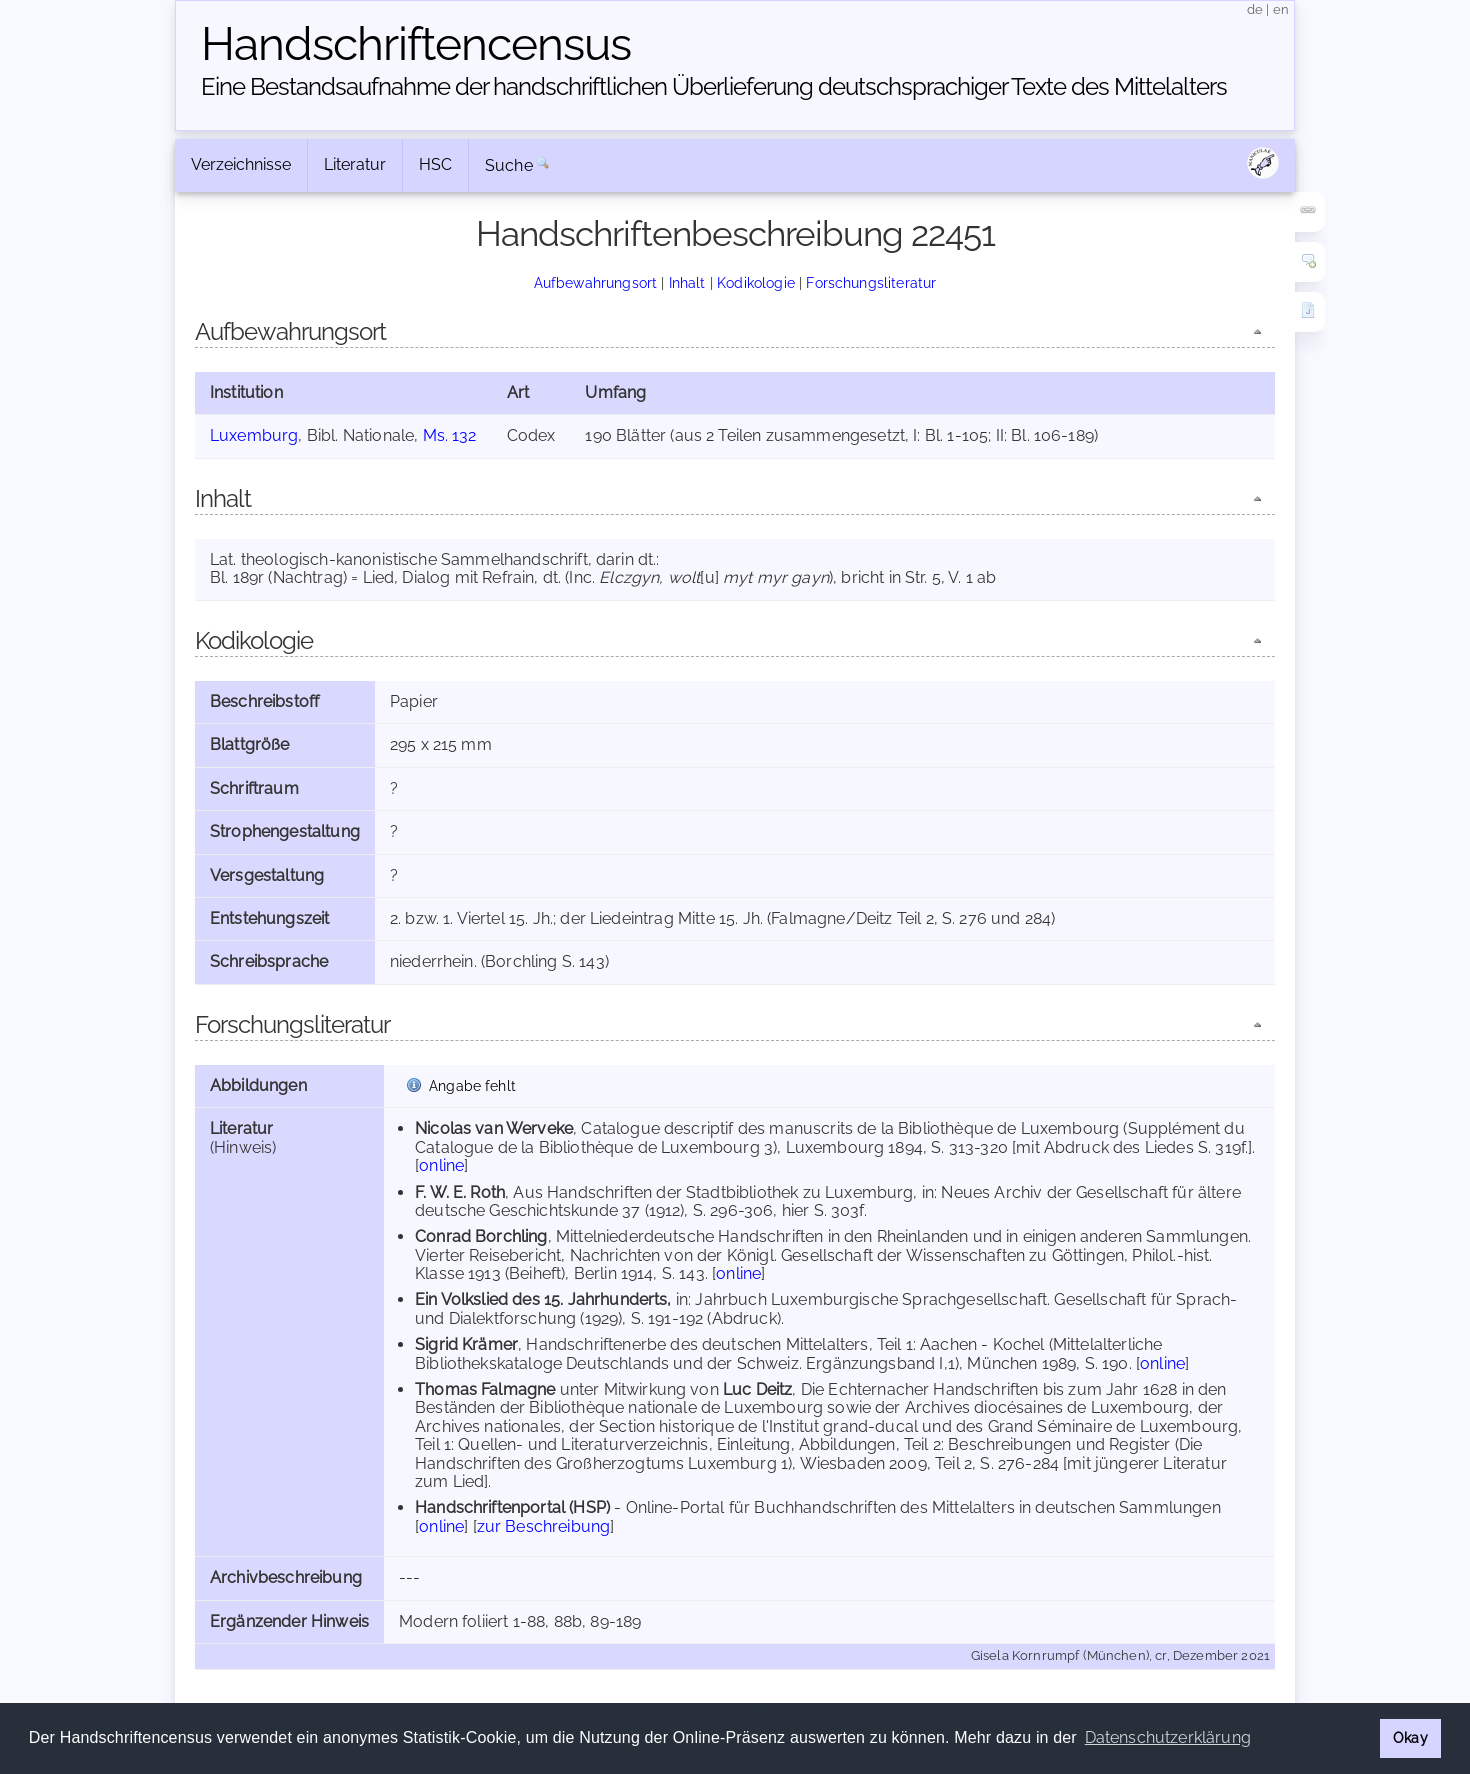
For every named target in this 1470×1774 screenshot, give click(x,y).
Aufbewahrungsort (596, 282)
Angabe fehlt (472, 1085)
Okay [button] (1410, 1737)
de (1255, 9)
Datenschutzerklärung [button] (1168, 1737)
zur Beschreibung (544, 1526)
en (1281, 9)
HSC (435, 164)
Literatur (355, 164)
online (441, 1165)
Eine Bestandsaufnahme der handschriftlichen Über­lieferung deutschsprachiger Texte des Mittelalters (714, 86)
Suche (509, 165)
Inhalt (687, 282)
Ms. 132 (450, 435)
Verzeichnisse (241, 164)
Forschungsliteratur (871, 282)
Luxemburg (254, 435)
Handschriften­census (416, 44)
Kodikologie (756, 282)
